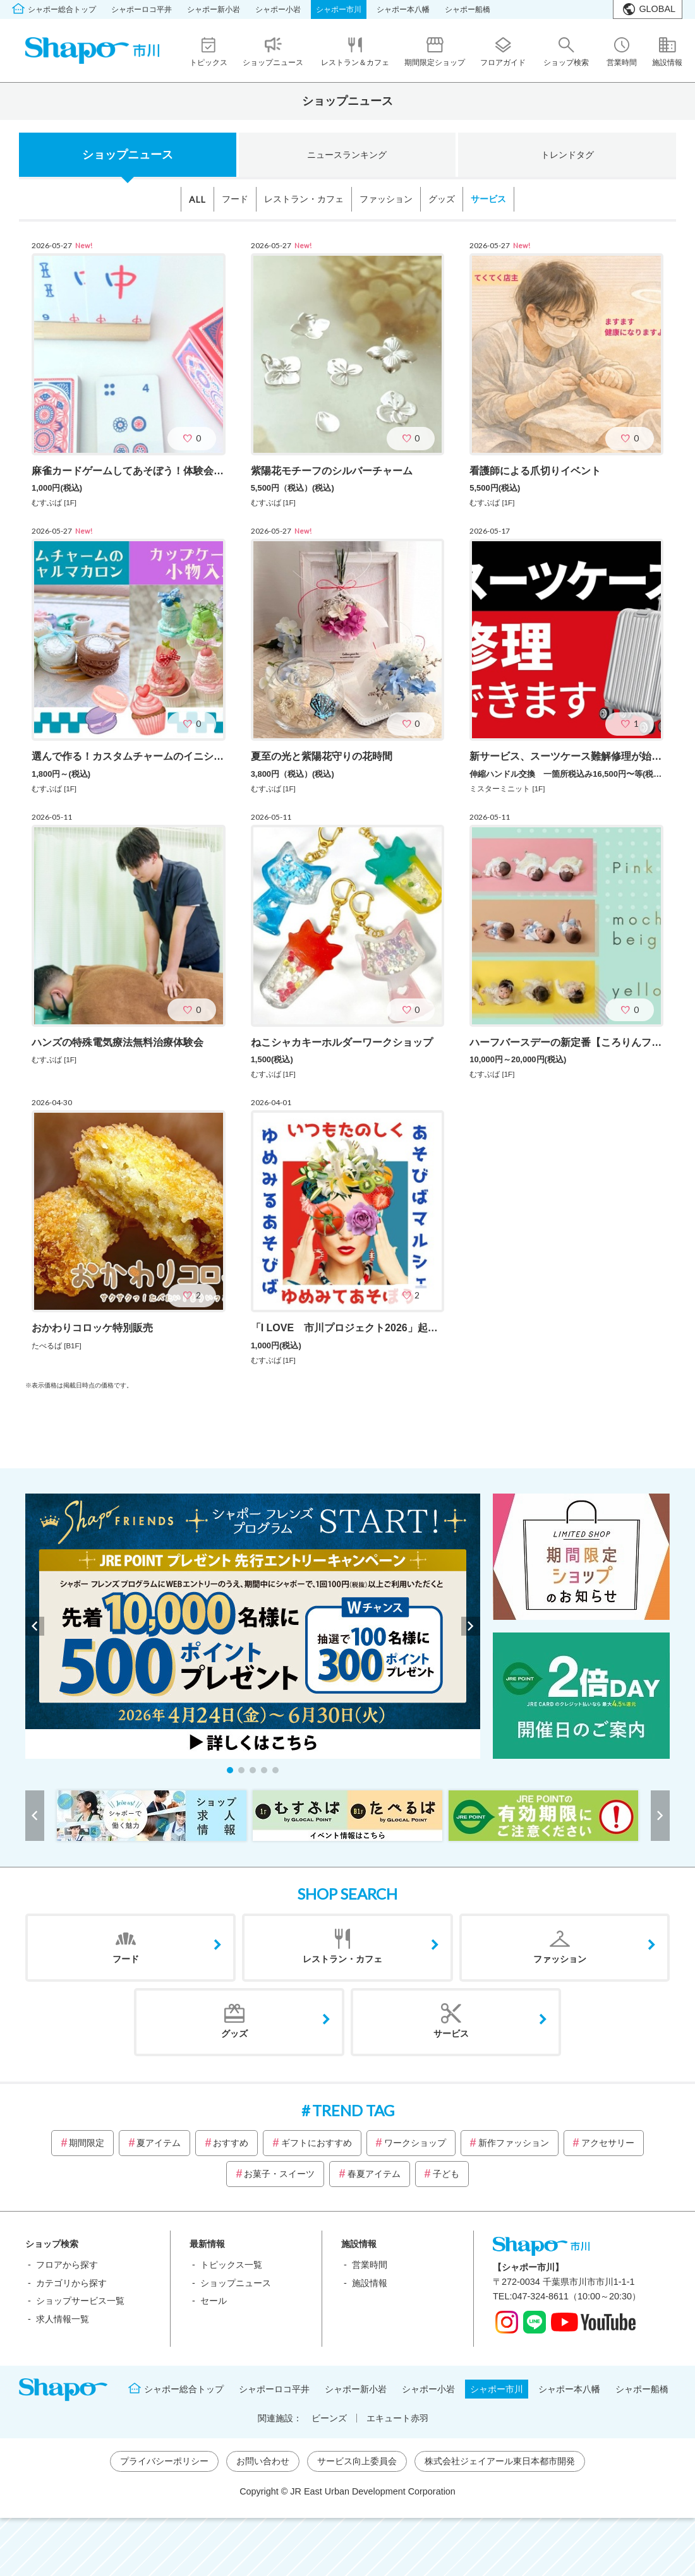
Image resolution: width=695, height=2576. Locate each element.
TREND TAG (353, 2110)
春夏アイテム (374, 2174)
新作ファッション (513, 2143)
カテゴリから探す (71, 2283)
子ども (446, 2174)
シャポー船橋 (467, 9)
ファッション (386, 199)
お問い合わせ (262, 2461)
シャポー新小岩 (213, 9)
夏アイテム (158, 2143)
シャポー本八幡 (403, 9)
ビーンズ (329, 2418)
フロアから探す (67, 2265)
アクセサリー (607, 2143)
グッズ (441, 199)
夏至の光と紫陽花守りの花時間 (321, 756)
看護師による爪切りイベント (535, 470)
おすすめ (230, 2143)
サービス (488, 199)
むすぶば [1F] (54, 502)
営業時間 (369, 2265)
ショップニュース (127, 154)
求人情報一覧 (62, 2319)
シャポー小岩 (278, 9)
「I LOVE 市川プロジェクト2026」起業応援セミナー (375, 1327)
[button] (230, 1770)
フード (235, 199)
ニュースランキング (347, 155)
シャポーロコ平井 (141, 9)
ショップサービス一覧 (80, 2301)
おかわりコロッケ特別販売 (92, 1327)
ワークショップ (415, 2143)
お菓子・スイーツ (279, 2174)
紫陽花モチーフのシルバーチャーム (332, 470)
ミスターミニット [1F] (507, 789)
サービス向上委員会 (357, 2461)
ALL (197, 199)
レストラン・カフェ (304, 199)
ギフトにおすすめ (316, 2143)
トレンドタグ (567, 155)
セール (213, 2301)
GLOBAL (657, 9)
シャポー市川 (338, 9)
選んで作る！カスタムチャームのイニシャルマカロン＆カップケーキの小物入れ (214, 756)
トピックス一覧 (231, 2265)
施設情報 (369, 2283)
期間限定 (86, 2143)
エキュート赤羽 (397, 2418)
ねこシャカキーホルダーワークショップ (342, 1042)
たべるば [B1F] (57, 1346)
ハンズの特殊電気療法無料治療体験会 (117, 1042)
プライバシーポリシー (164, 2461)
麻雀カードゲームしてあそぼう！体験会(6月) (134, 470)
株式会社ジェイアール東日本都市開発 (500, 2461)
